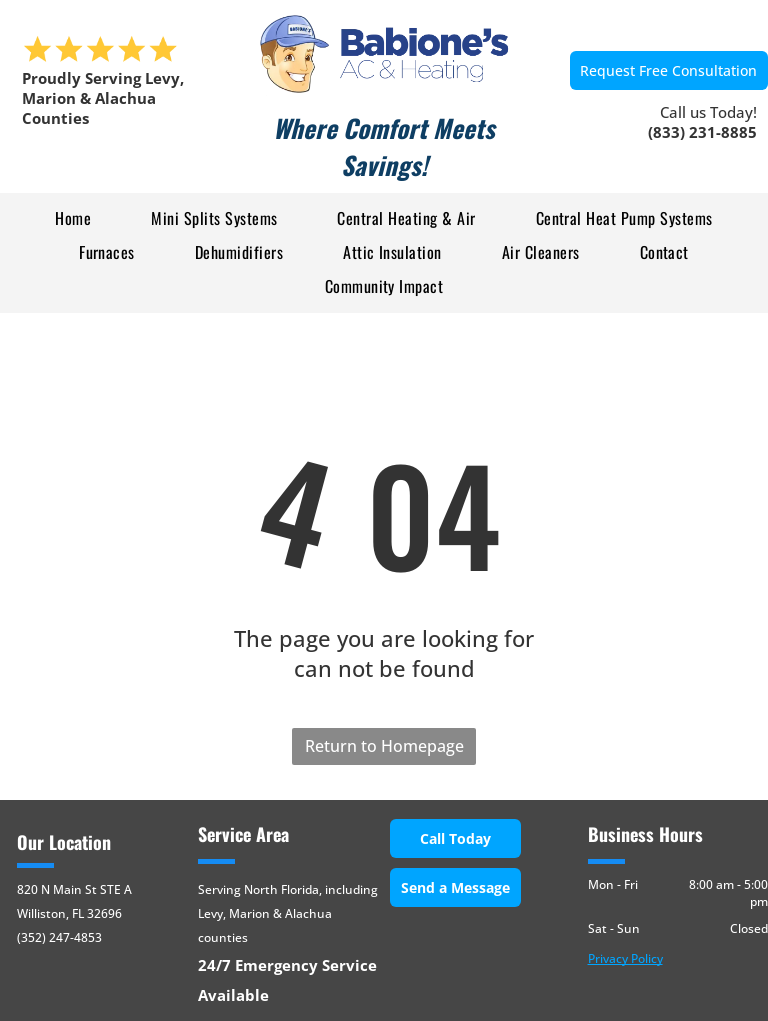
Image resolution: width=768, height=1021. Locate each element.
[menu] (44, 156)
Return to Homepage (384, 746)
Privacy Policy (625, 958)
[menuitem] (73, 217)
